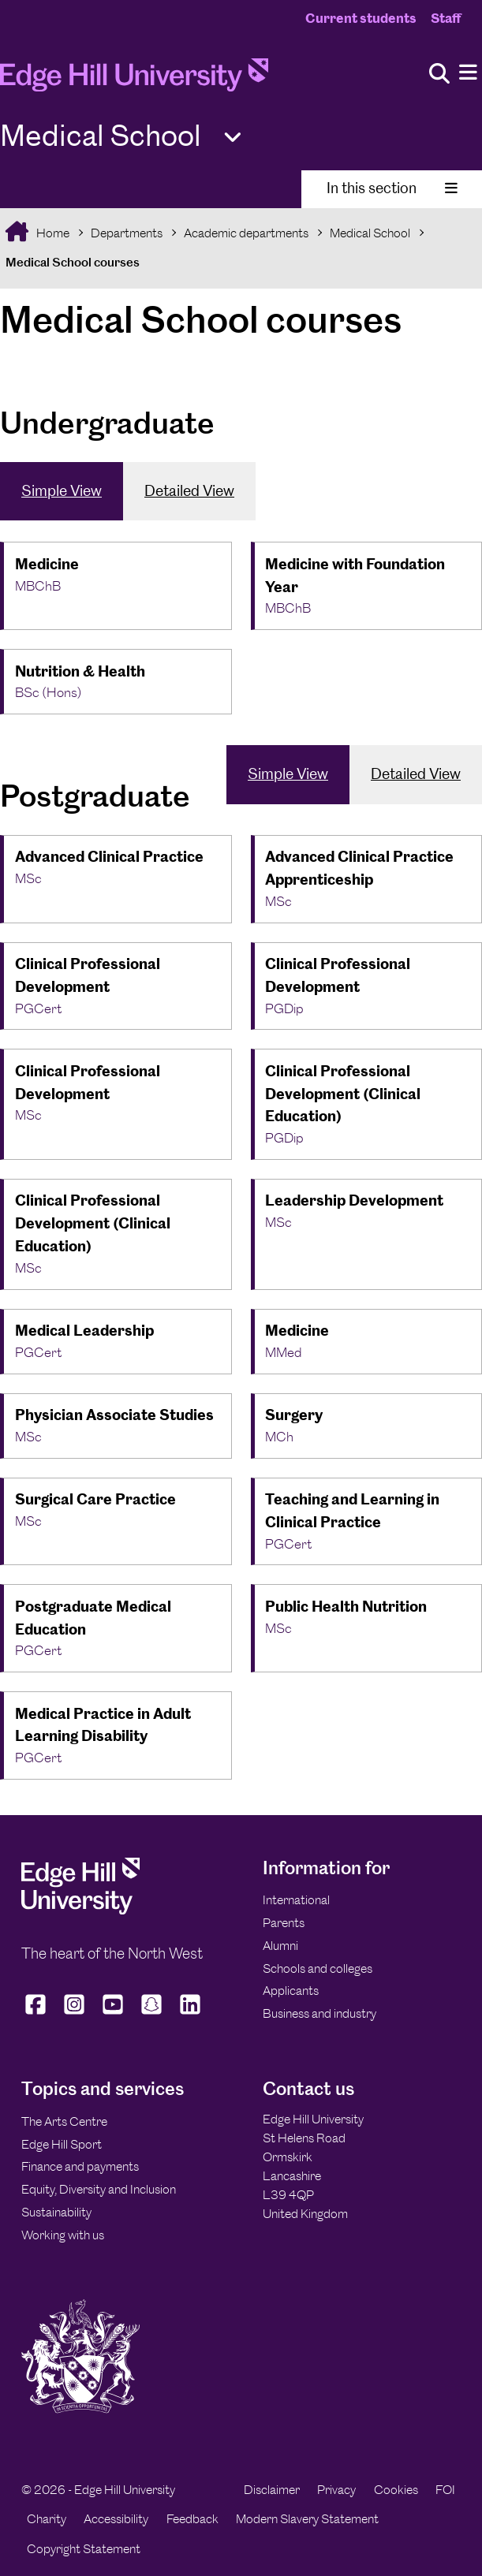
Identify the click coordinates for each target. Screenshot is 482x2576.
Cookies (396, 2489)
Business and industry (319, 2013)
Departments (127, 233)
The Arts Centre (64, 2121)
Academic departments (246, 233)
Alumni (280, 1945)
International (296, 1899)
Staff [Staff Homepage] (446, 18)
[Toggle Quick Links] (233, 137)
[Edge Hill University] (80, 1910)
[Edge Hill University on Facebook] (37, 2015)
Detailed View (189, 491)
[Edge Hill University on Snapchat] (152, 2015)
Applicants (291, 1990)
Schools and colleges (317, 1968)
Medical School (370, 233)
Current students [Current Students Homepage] (361, 18)
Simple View (61, 491)
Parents (284, 1922)
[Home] (134, 79)
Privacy (336, 2489)
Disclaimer (272, 2489)
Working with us (62, 2234)
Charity (46, 2518)
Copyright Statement (83, 2548)
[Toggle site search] (439, 74)
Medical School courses (73, 262)
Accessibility (116, 2518)
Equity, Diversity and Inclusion (98, 2189)
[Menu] (468, 73)
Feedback (192, 2518)
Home (51, 233)
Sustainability (56, 2212)
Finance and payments (80, 2166)
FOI (445, 2489)
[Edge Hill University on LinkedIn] (190, 2015)
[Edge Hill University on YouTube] (113, 2015)
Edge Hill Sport (61, 2144)
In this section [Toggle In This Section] (392, 188)
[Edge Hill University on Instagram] (74, 2015)
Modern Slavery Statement (307, 2518)
